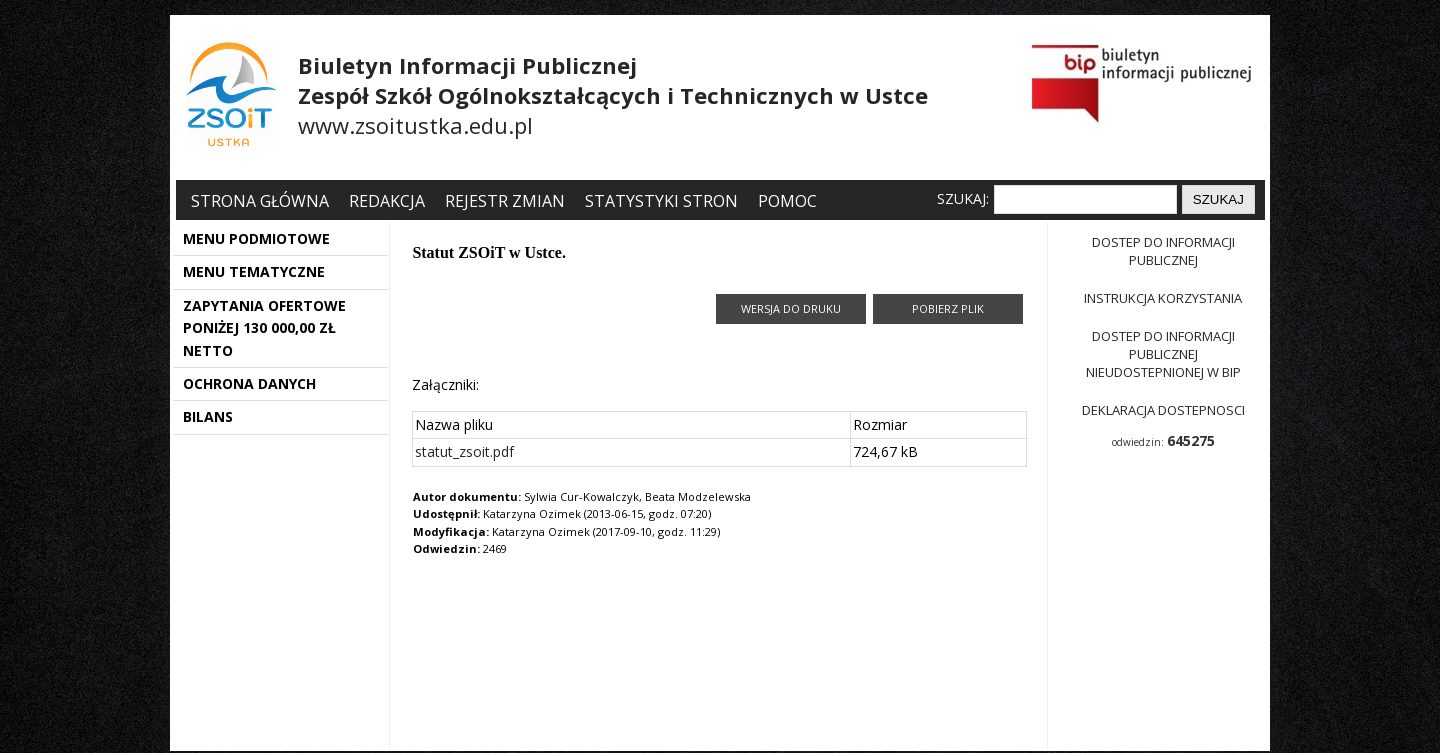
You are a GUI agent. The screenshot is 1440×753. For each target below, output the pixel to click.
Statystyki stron (661, 201)
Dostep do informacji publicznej (1163, 251)
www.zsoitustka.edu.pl (415, 125)
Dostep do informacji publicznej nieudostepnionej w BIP (1163, 354)
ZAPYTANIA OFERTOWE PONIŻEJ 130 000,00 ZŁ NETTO (264, 328)
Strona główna (262, 201)
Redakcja (387, 201)
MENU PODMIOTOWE (256, 238)
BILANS (208, 416)
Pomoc (787, 201)
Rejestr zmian (505, 201)
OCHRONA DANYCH (249, 383)
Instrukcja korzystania (1163, 298)
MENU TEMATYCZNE (254, 271)
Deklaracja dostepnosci (1163, 410)
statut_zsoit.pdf (464, 451)
